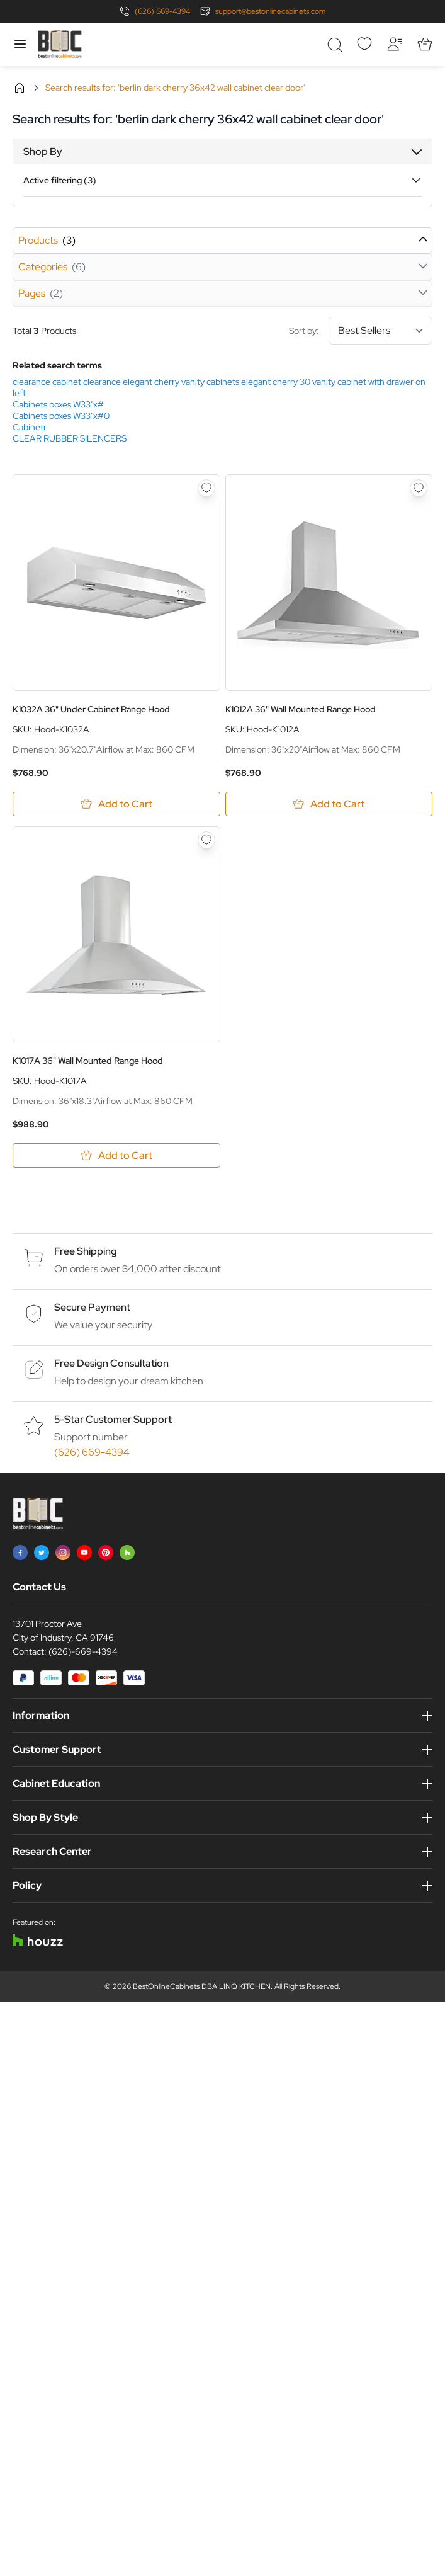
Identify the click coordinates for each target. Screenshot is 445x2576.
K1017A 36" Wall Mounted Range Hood (88, 1060)
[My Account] (394, 44)
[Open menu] (20, 44)
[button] (222, 151)
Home (19, 87)
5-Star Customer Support (113, 1419)
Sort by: (360, 331)
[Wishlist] (364, 44)
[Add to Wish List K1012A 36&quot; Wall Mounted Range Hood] (418, 488)
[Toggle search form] (334, 44)
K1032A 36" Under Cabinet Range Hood (91, 709)
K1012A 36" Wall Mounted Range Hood (300, 709)
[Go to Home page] (60, 44)
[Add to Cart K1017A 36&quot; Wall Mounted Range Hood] (116, 1155)
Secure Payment (92, 1307)
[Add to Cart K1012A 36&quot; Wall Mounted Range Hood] (329, 804)
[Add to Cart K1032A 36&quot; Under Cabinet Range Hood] (116, 804)
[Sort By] (380, 331)
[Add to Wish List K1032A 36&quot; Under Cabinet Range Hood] (206, 488)
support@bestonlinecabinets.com (270, 11)
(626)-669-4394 (83, 1651)
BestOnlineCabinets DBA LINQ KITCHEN (202, 1986)
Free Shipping (85, 1251)
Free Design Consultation (111, 1363)
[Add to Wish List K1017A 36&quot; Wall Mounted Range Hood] (206, 840)
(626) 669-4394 (162, 11)
